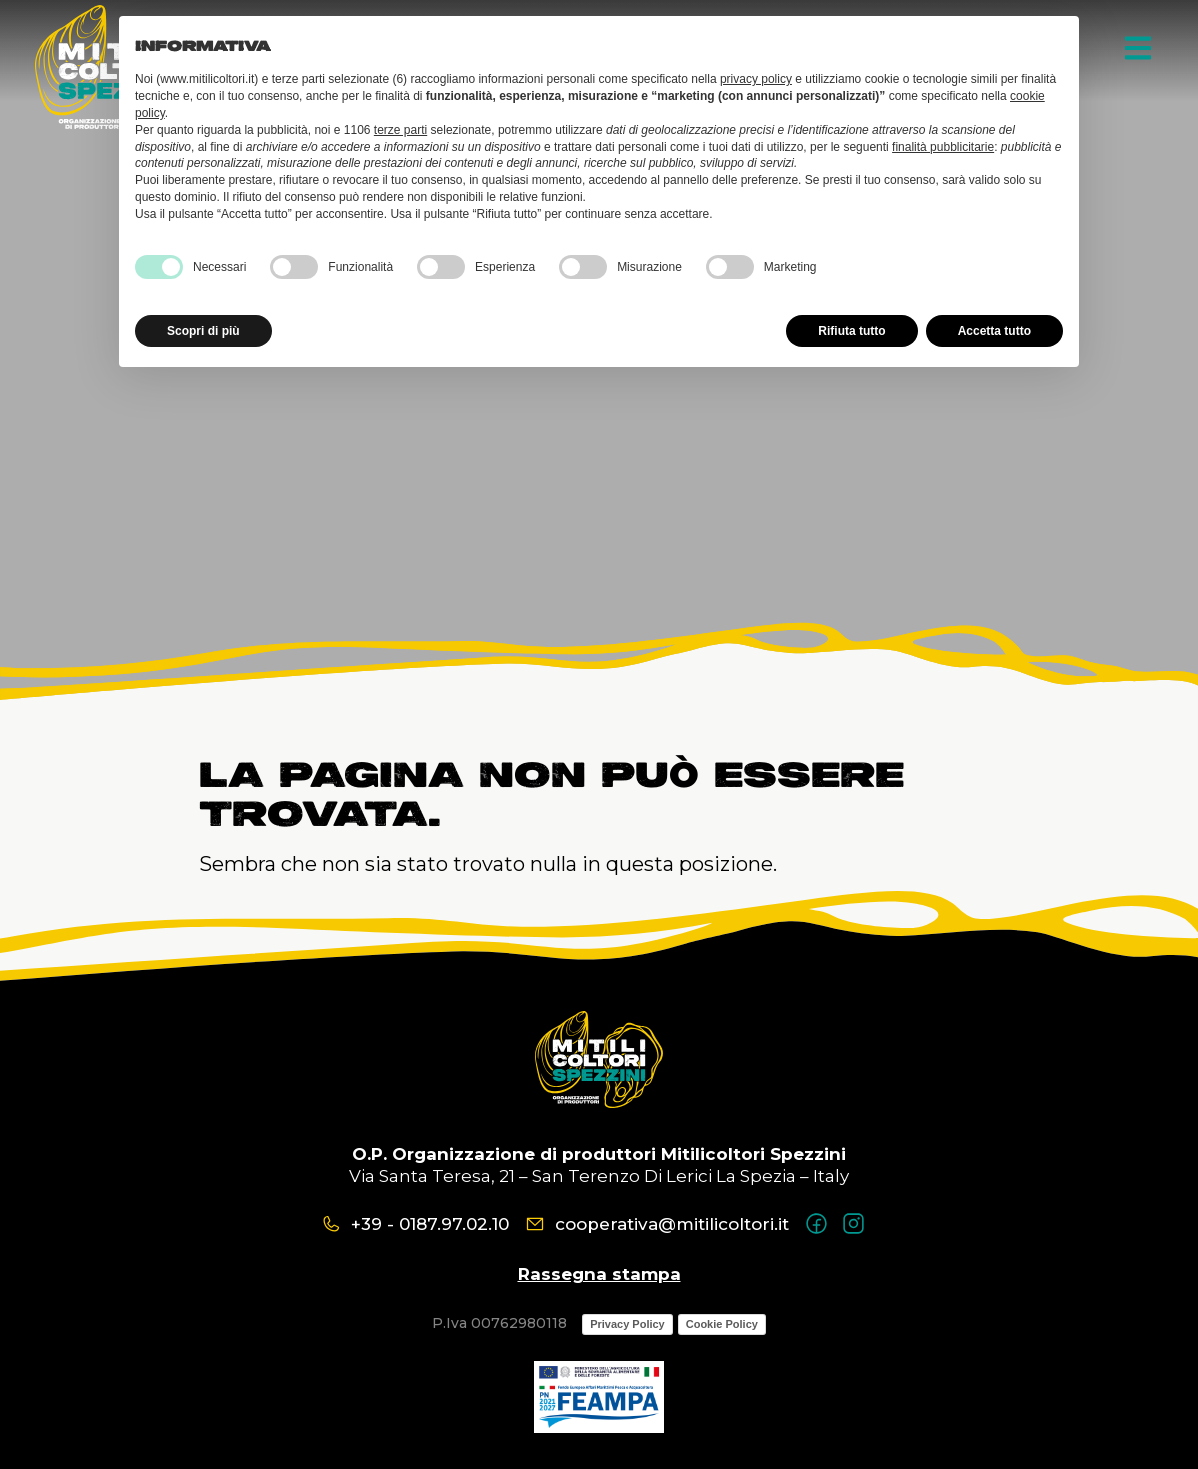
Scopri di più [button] (203, 331)
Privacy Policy (627, 1324)
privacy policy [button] (756, 79)
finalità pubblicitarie (943, 147)
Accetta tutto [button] (994, 331)
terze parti (400, 130)
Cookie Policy (722, 1324)
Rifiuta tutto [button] (851, 331)
